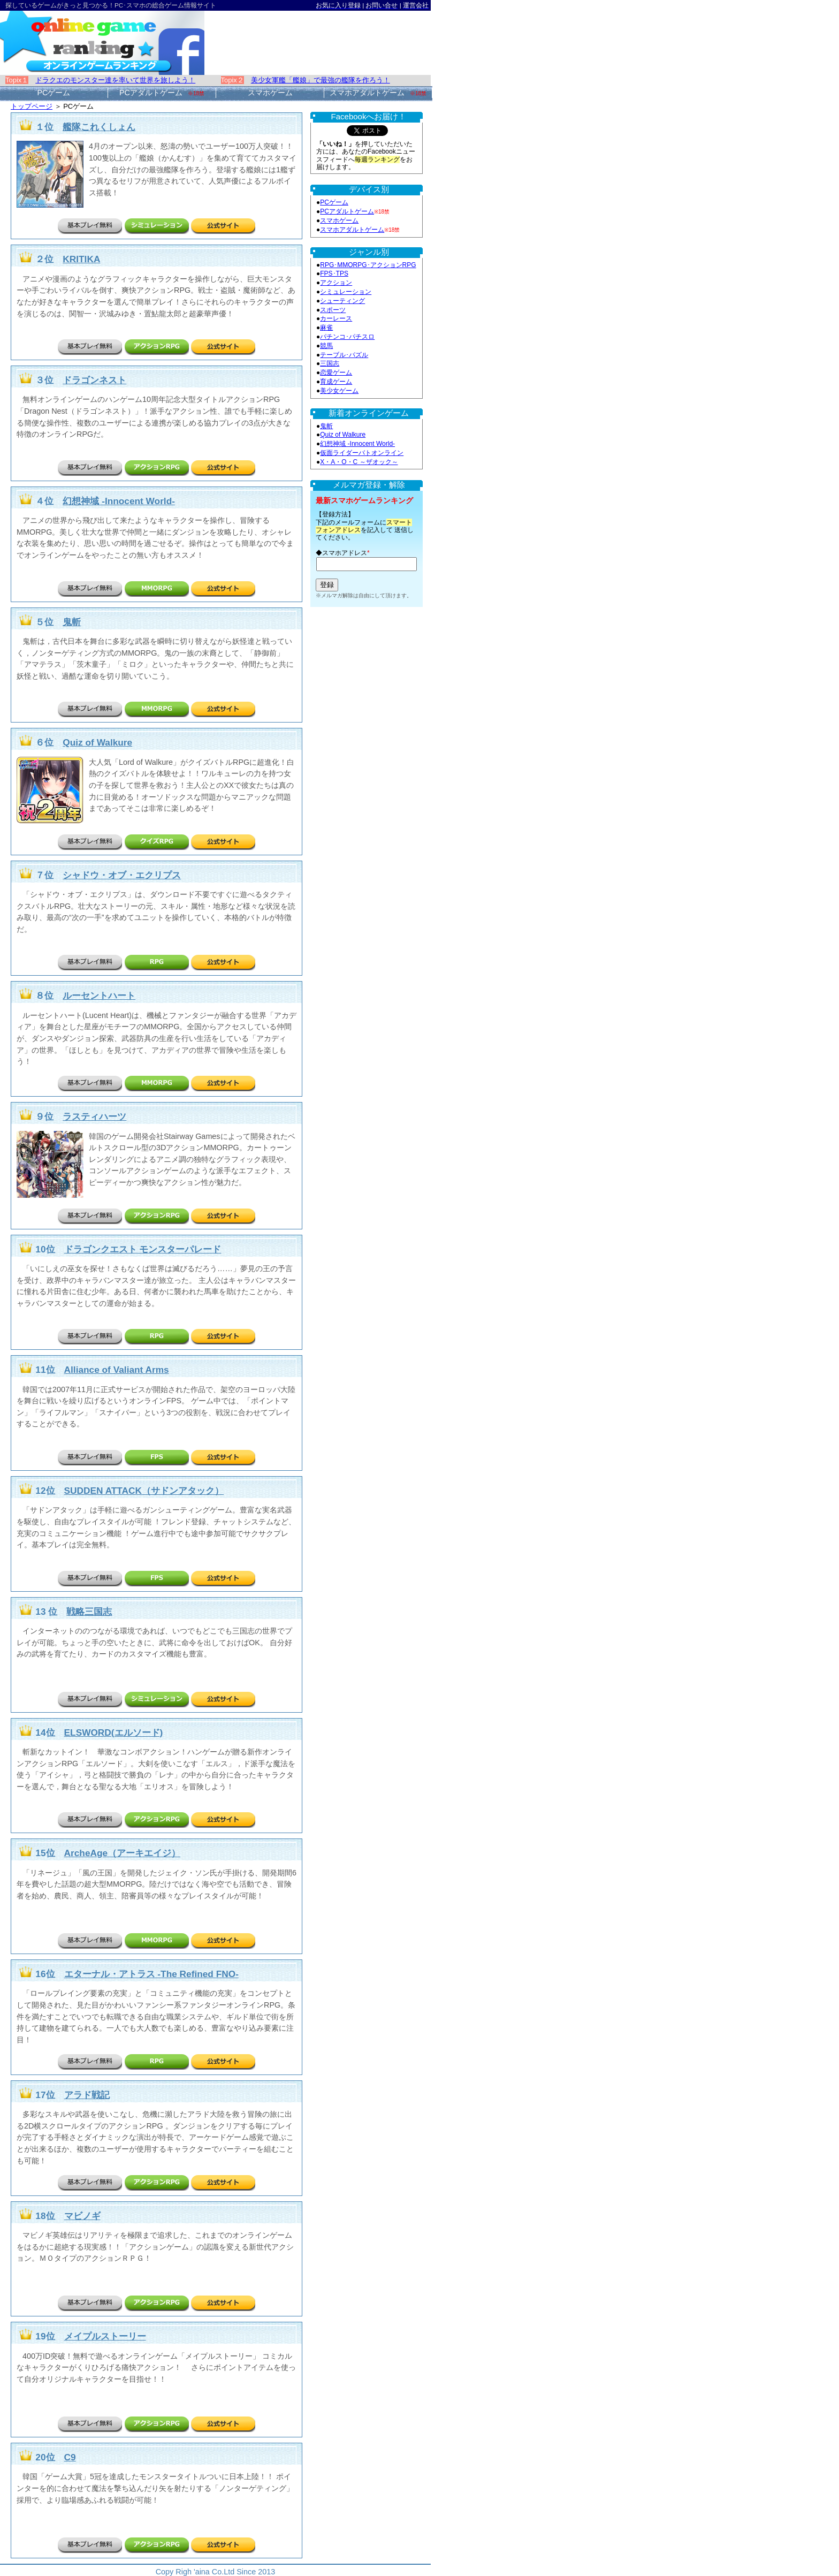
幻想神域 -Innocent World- (357, 443)
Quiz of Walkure (342, 434)
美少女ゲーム (339, 390)
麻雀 (326, 327)
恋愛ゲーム (336, 372)
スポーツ (333, 310)
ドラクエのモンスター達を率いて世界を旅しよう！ (115, 80)
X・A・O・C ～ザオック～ (359, 462)
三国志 (329, 363)
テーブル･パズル (344, 355)
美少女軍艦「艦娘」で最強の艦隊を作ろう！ (320, 80)
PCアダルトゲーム (347, 211)
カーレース (336, 318)
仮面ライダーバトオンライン (361, 453)
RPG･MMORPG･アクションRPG (368, 265)
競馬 (326, 345)
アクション (336, 282)
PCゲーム (334, 202)
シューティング (342, 301)
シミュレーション (345, 291)
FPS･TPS (334, 273)
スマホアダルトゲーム (352, 229)
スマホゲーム (339, 220)
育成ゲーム (336, 381)
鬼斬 (326, 426)
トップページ (31, 106)
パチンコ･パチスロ (347, 336)
